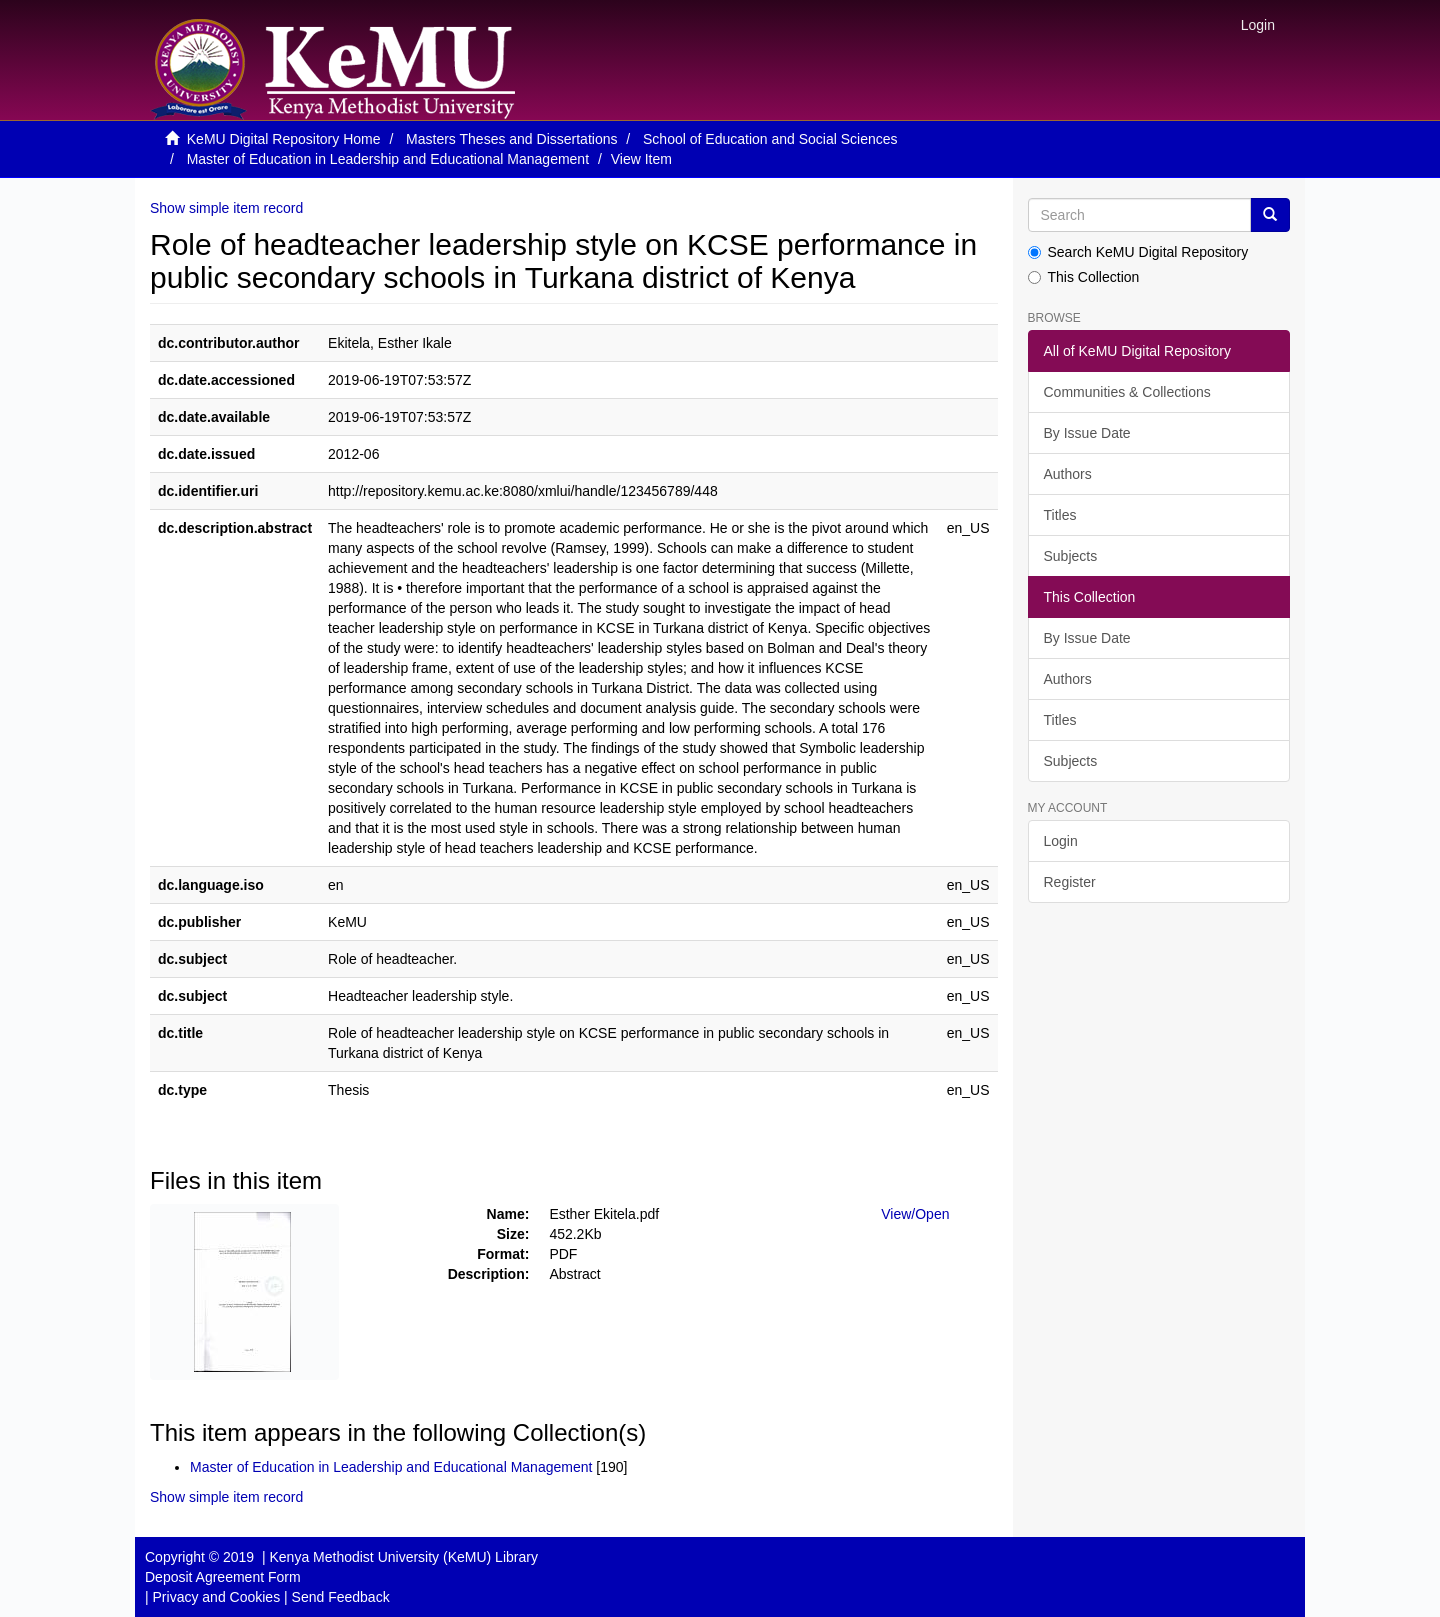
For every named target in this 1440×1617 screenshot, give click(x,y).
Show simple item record (226, 208)
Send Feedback (341, 1597)
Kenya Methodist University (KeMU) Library (403, 1557)
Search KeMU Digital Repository (1138, 252)
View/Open (915, 1214)
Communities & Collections (1127, 392)
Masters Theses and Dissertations (511, 139)
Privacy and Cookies (217, 1597)
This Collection (1084, 277)
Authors (1068, 474)
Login (1061, 841)
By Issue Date (1087, 433)
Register (1070, 882)
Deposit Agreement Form (223, 1577)
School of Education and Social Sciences (770, 139)
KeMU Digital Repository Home (284, 139)
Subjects (1071, 556)
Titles (1060, 515)
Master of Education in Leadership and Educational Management (388, 159)
